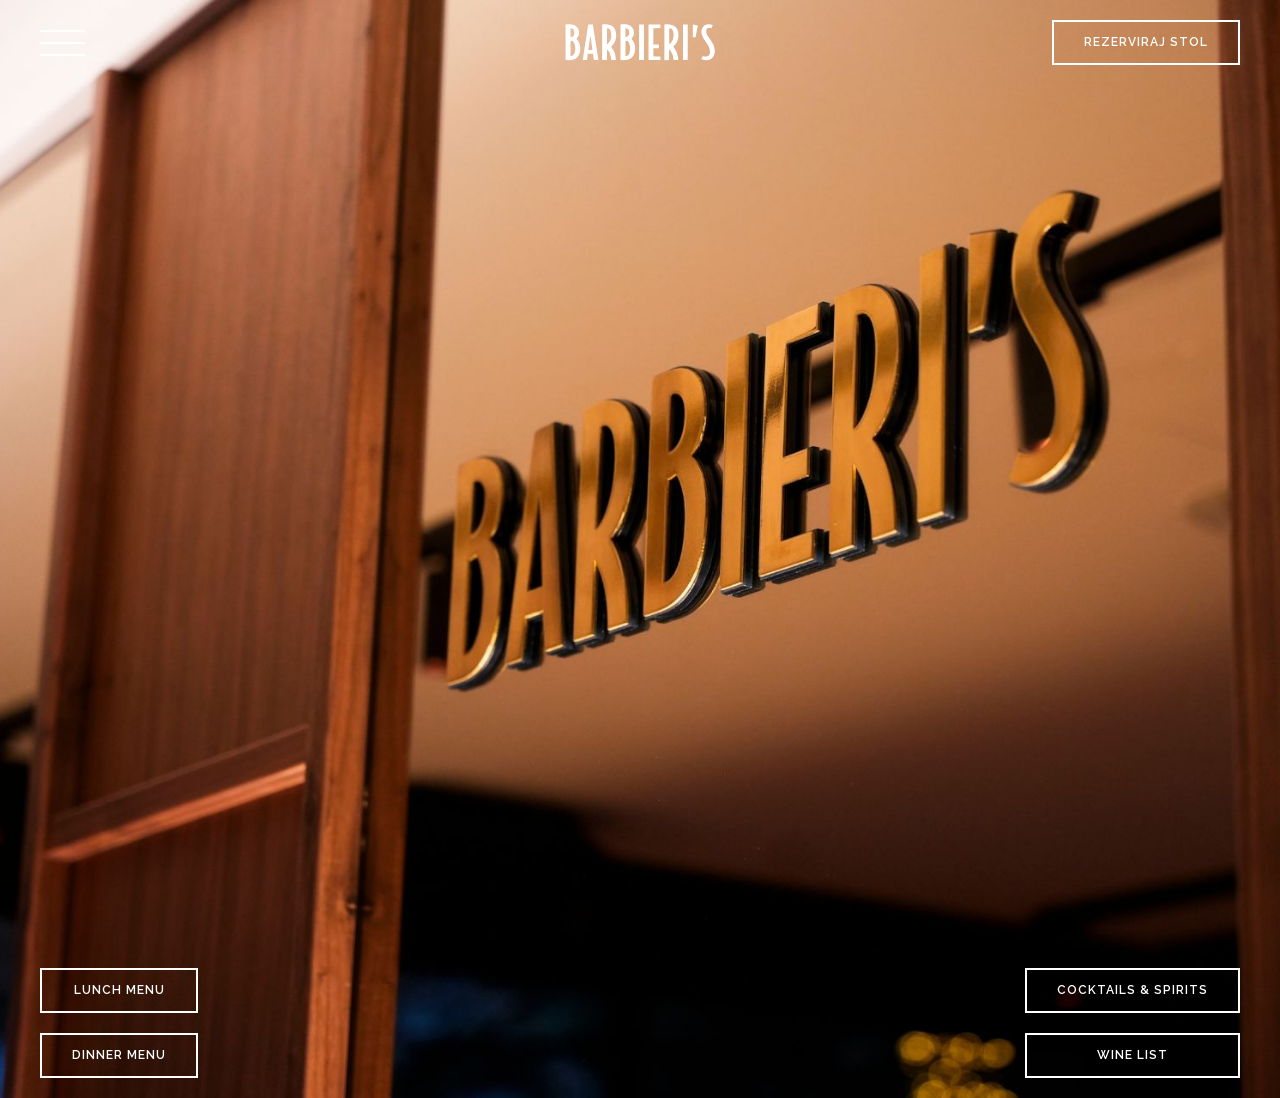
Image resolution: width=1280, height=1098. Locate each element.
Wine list (1132, 1055)
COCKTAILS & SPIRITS (1132, 990)
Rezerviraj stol (1146, 42)
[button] (62, 43)
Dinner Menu (119, 1055)
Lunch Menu (119, 990)
